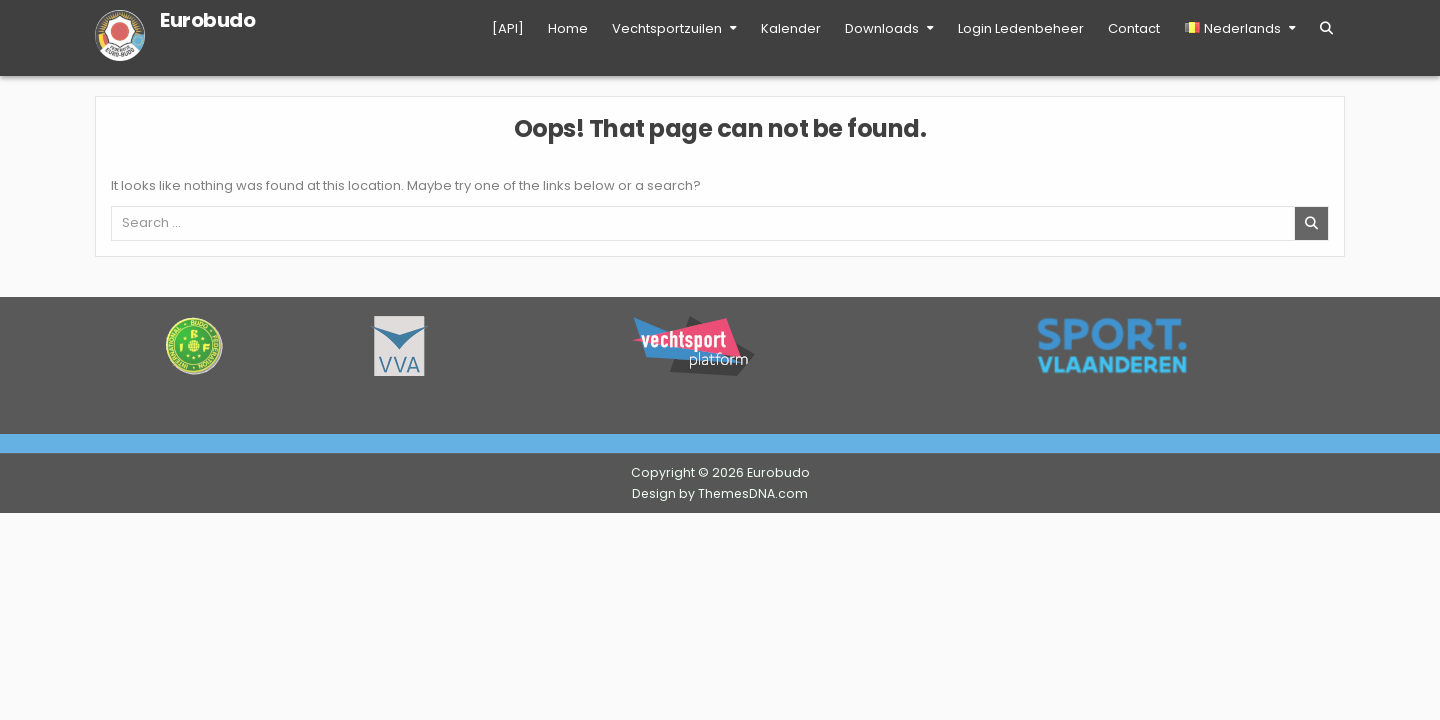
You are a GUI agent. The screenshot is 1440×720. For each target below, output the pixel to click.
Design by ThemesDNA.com (720, 493)
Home (568, 28)
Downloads (882, 28)
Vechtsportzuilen (667, 28)
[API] (508, 28)
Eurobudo (207, 20)
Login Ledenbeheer (1021, 28)
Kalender (791, 28)
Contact (1134, 28)
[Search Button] (1326, 28)
